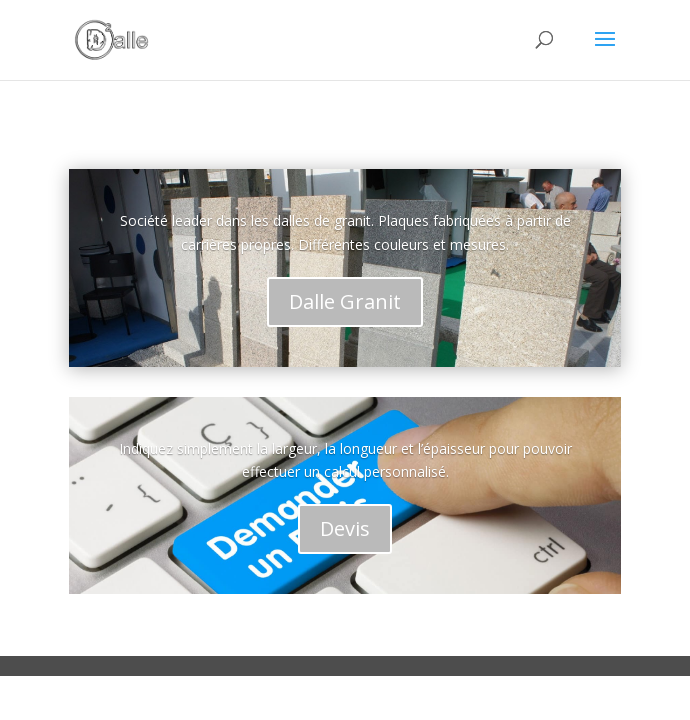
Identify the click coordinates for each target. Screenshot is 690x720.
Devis (345, 528)
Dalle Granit (345, 301)
